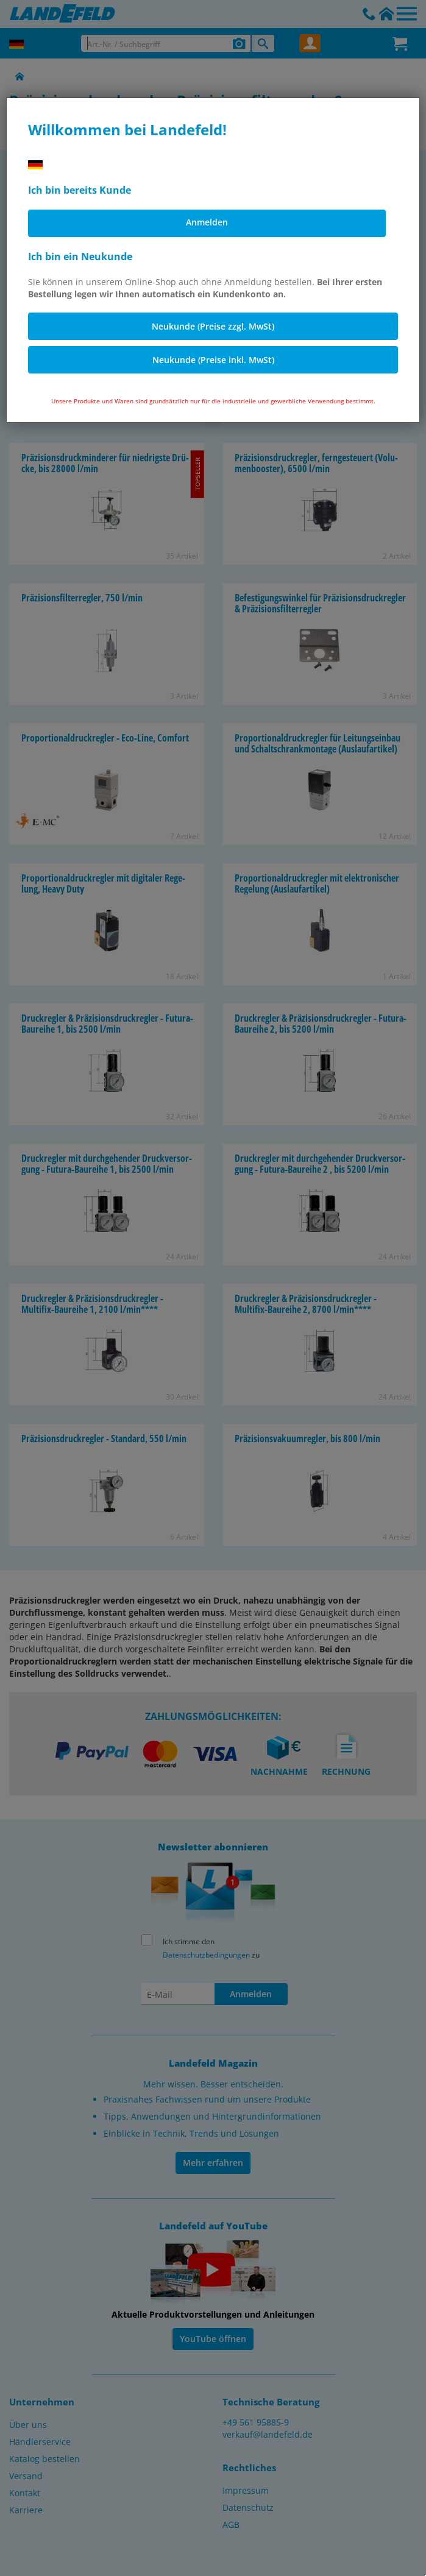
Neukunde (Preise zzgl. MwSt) (213, 326)
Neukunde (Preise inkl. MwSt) (213, 360)
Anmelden (207, 222)
